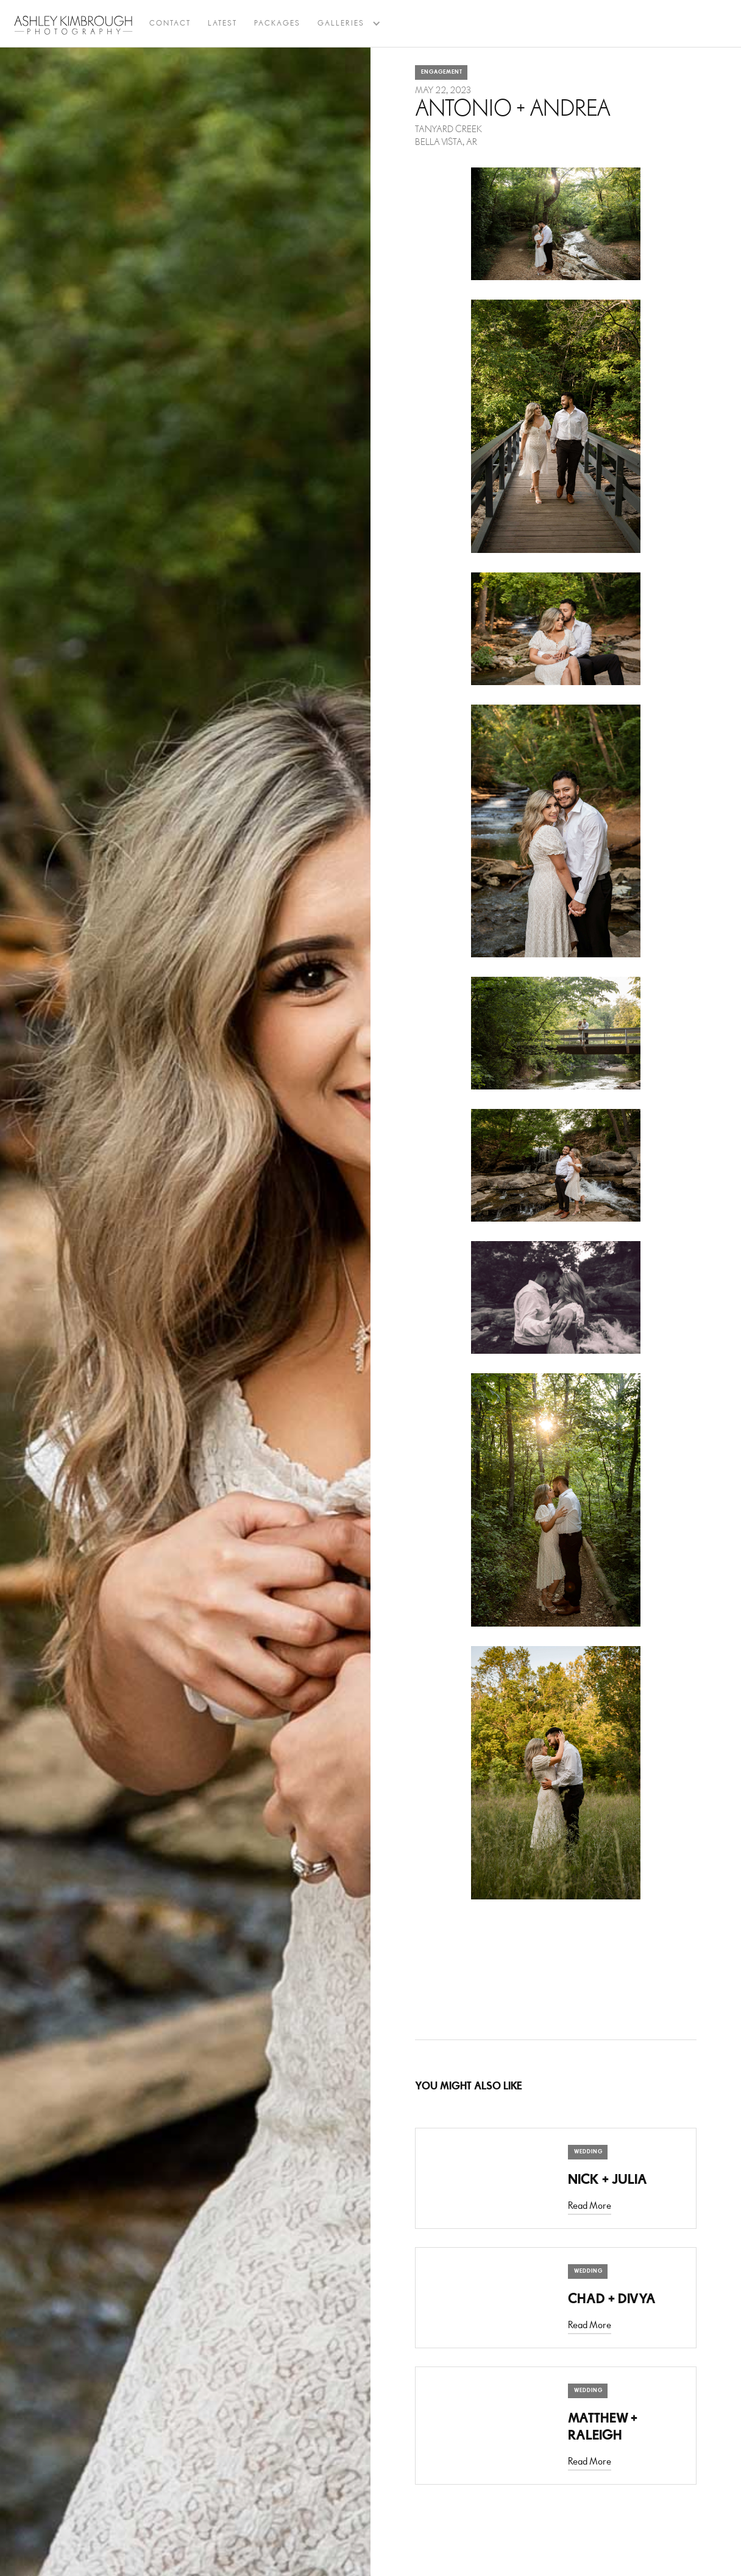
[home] (73, 25)
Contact (170, 23)
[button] (341, 24)
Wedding (588, 2152)
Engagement (442, 72)
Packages (277, 23)
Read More (589, 2206)
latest (222, 23)
